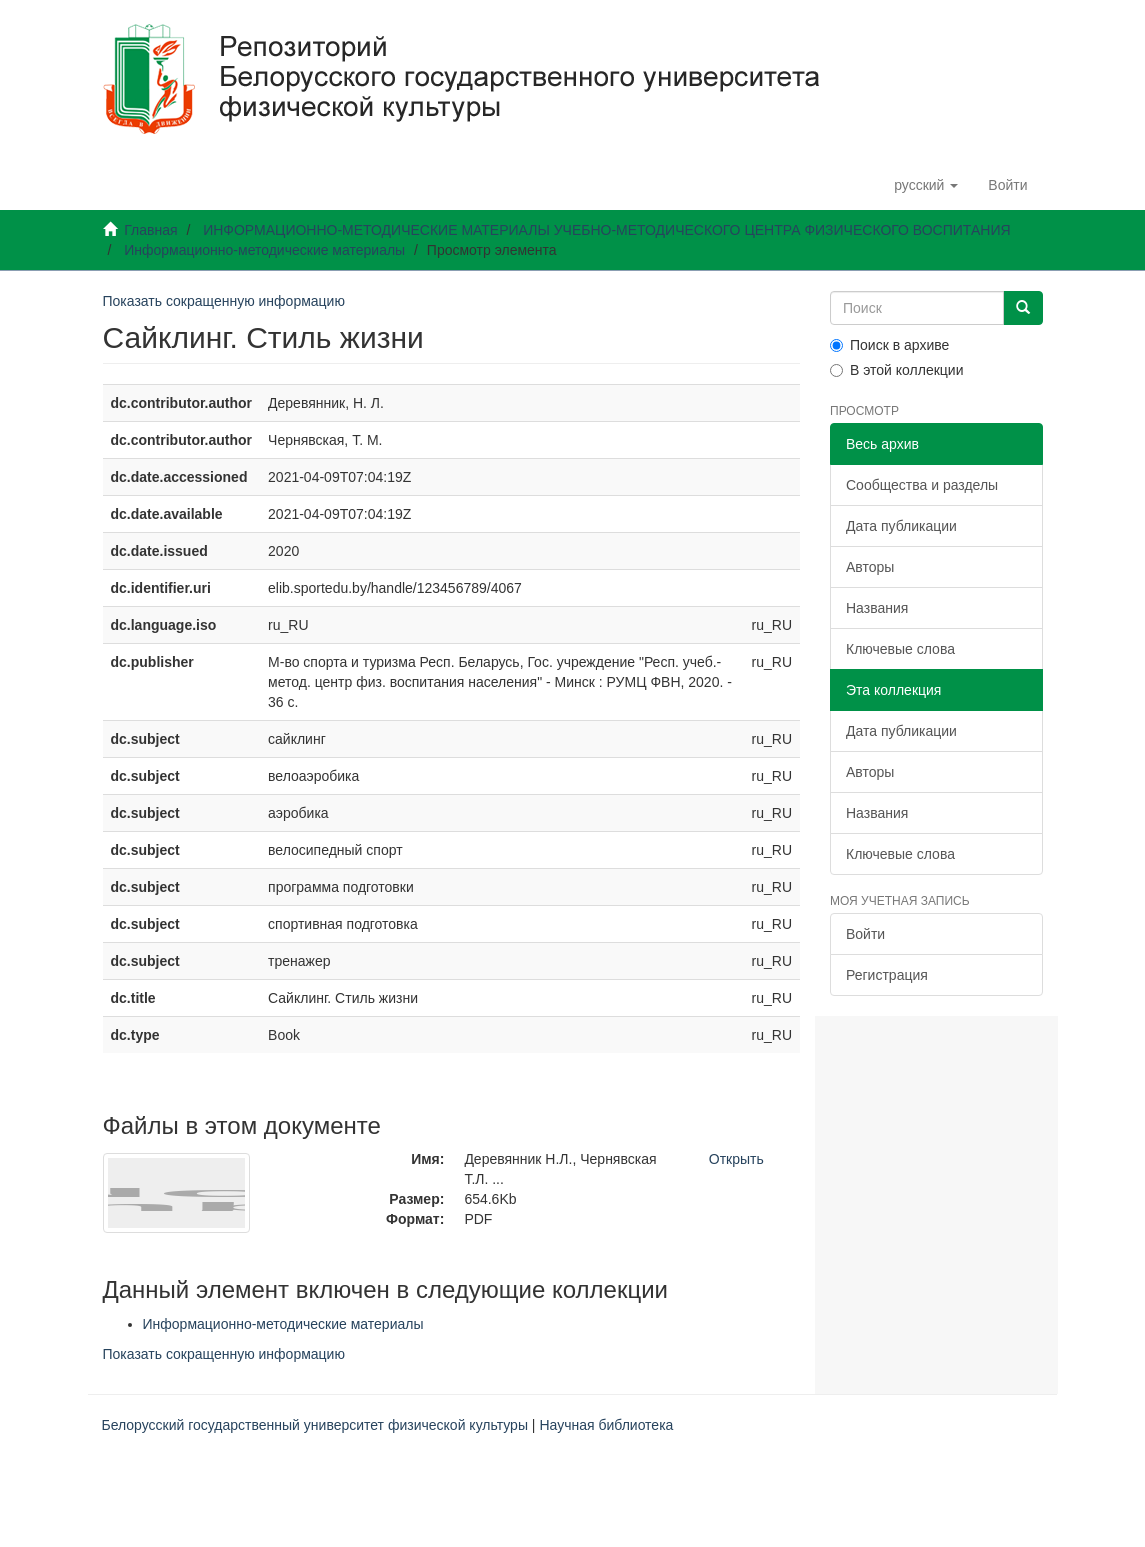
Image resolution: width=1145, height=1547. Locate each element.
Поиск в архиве (889, 345)
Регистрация (887, 975)
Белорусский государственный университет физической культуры (315, 1425)
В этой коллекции (896, 370)
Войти (865, 934)
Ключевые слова (900, 649)
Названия (877, 608)
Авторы (870, 567)
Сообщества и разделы (922, 485)
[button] (926, 185)
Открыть (736, 1159)
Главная (150, 230)
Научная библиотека (606, 1425)
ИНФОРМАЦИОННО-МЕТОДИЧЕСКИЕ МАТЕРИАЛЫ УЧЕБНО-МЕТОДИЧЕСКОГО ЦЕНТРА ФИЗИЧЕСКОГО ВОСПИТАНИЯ (606, 230)
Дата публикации (901, 526)
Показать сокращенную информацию (224, 301)
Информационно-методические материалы (264, 250)
